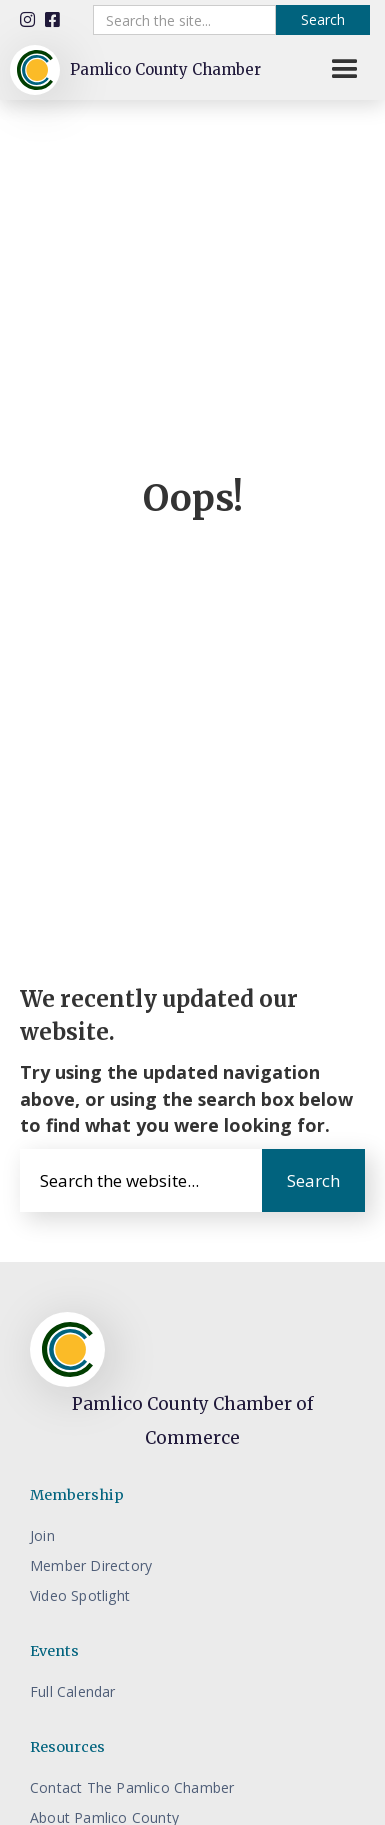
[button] (345, 70)
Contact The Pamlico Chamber (132, 1787)
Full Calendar (73, 1691)
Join (42, 1535)
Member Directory (91, 1565)
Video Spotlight (80, 1595)
